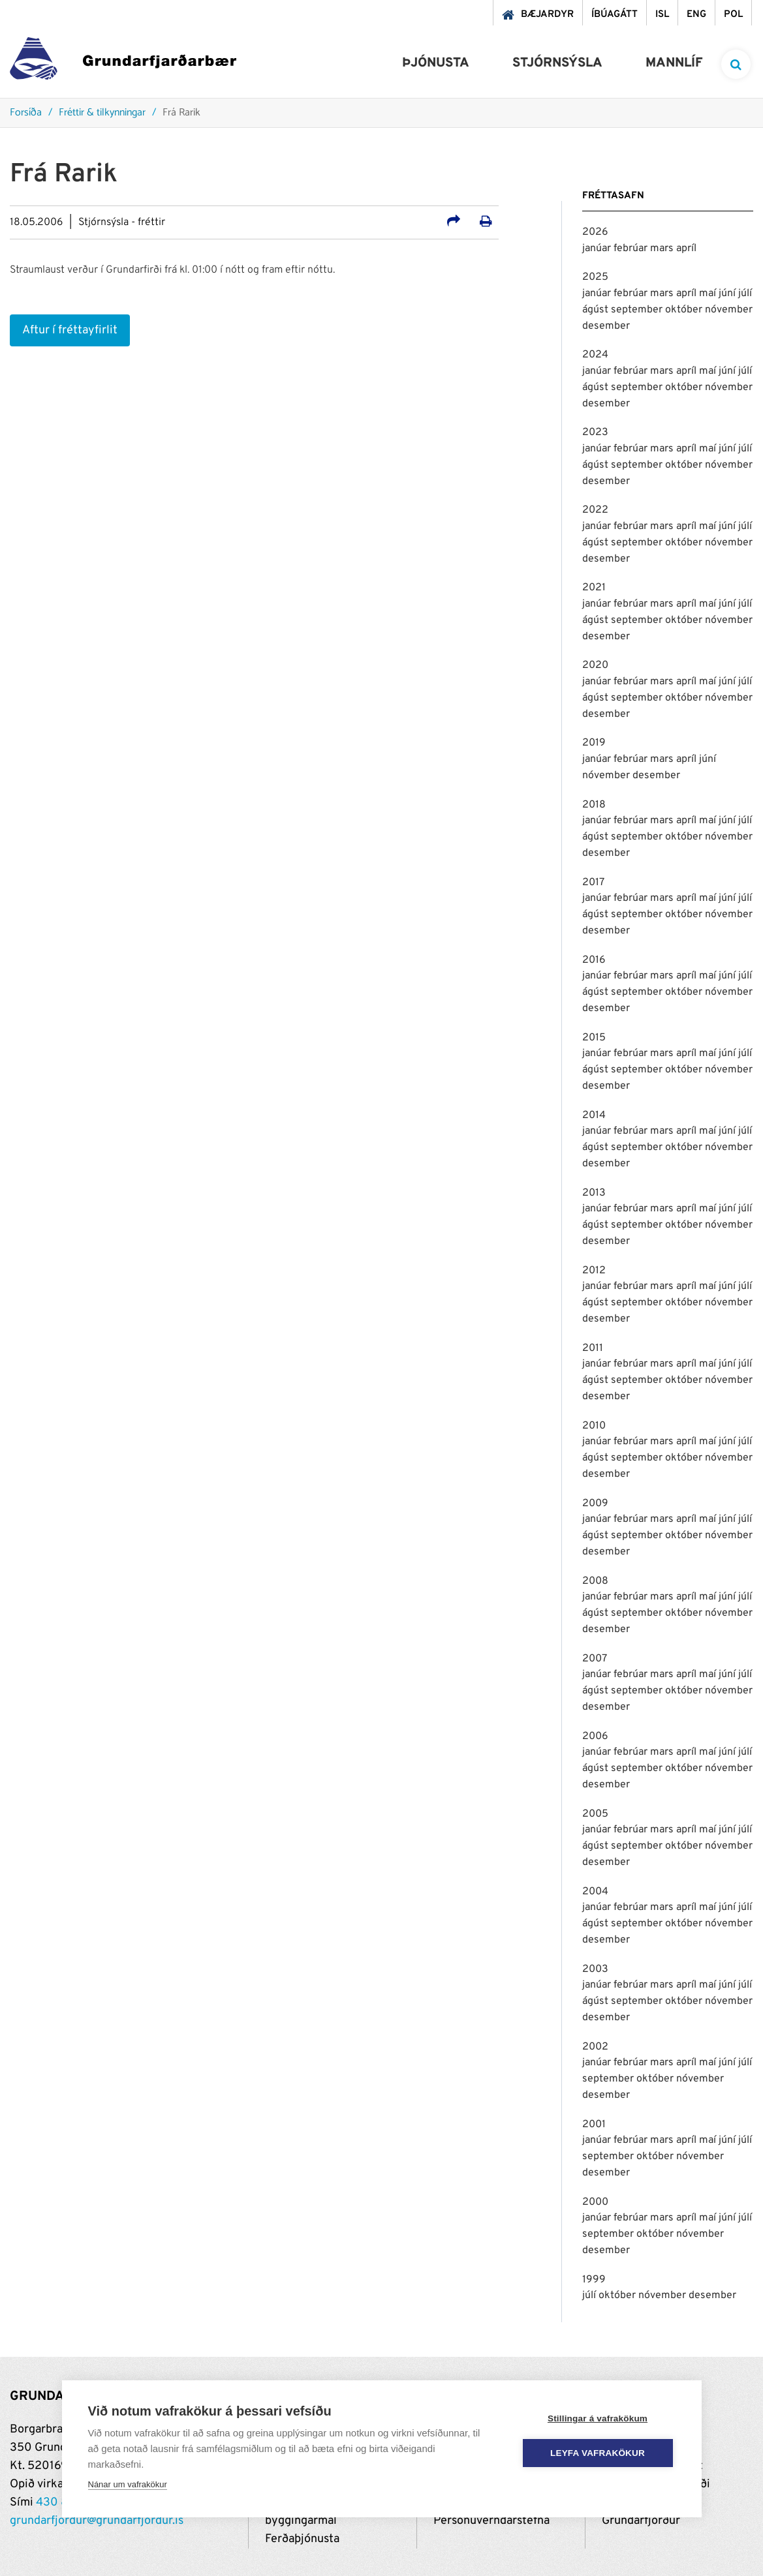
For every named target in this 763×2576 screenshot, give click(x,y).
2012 (594, 1270)
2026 (595, 232)
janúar (598, 248)
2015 (594, 1037)
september (638, 309)
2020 (595, 665)
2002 (595, 2046)
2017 (593, 882)
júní (728, 293)
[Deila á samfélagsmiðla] (453, 223)
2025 (595, 277)
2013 (594, 1193)
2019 (594, 743)
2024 (595, 354)
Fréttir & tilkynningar (102, 113)
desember (606, 326)
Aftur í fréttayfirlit (69, 330)
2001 (594, 2124)
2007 (594, 1658)
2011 (592, 1348)
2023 (595, 432)
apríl (686, 248)
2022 (595, 510)
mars (663, 248)
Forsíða (26, 113)
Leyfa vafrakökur (597, 2453)
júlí (745, 293)
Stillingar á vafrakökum (597, 2418)
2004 (595, 1891)
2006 (595, 1736)
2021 (594, 587)
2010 (594, 1425)
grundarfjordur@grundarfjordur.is (96, 2520)
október (685, 309)
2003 (595, 1969)
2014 (594, 1115)
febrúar (632, 248)
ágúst (596, 309)
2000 (595, 2202)
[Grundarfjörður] (123, 61)
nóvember (729, 309)
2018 (594, 804)
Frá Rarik (181, 113)
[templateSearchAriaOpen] (736, 64)
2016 (594, 960)
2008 (595, 1581)
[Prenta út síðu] (486, 223)
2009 (595, 1503)
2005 (595, 1814)
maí (709, 293)
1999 (594, 2279)
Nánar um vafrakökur (127, 2484)
